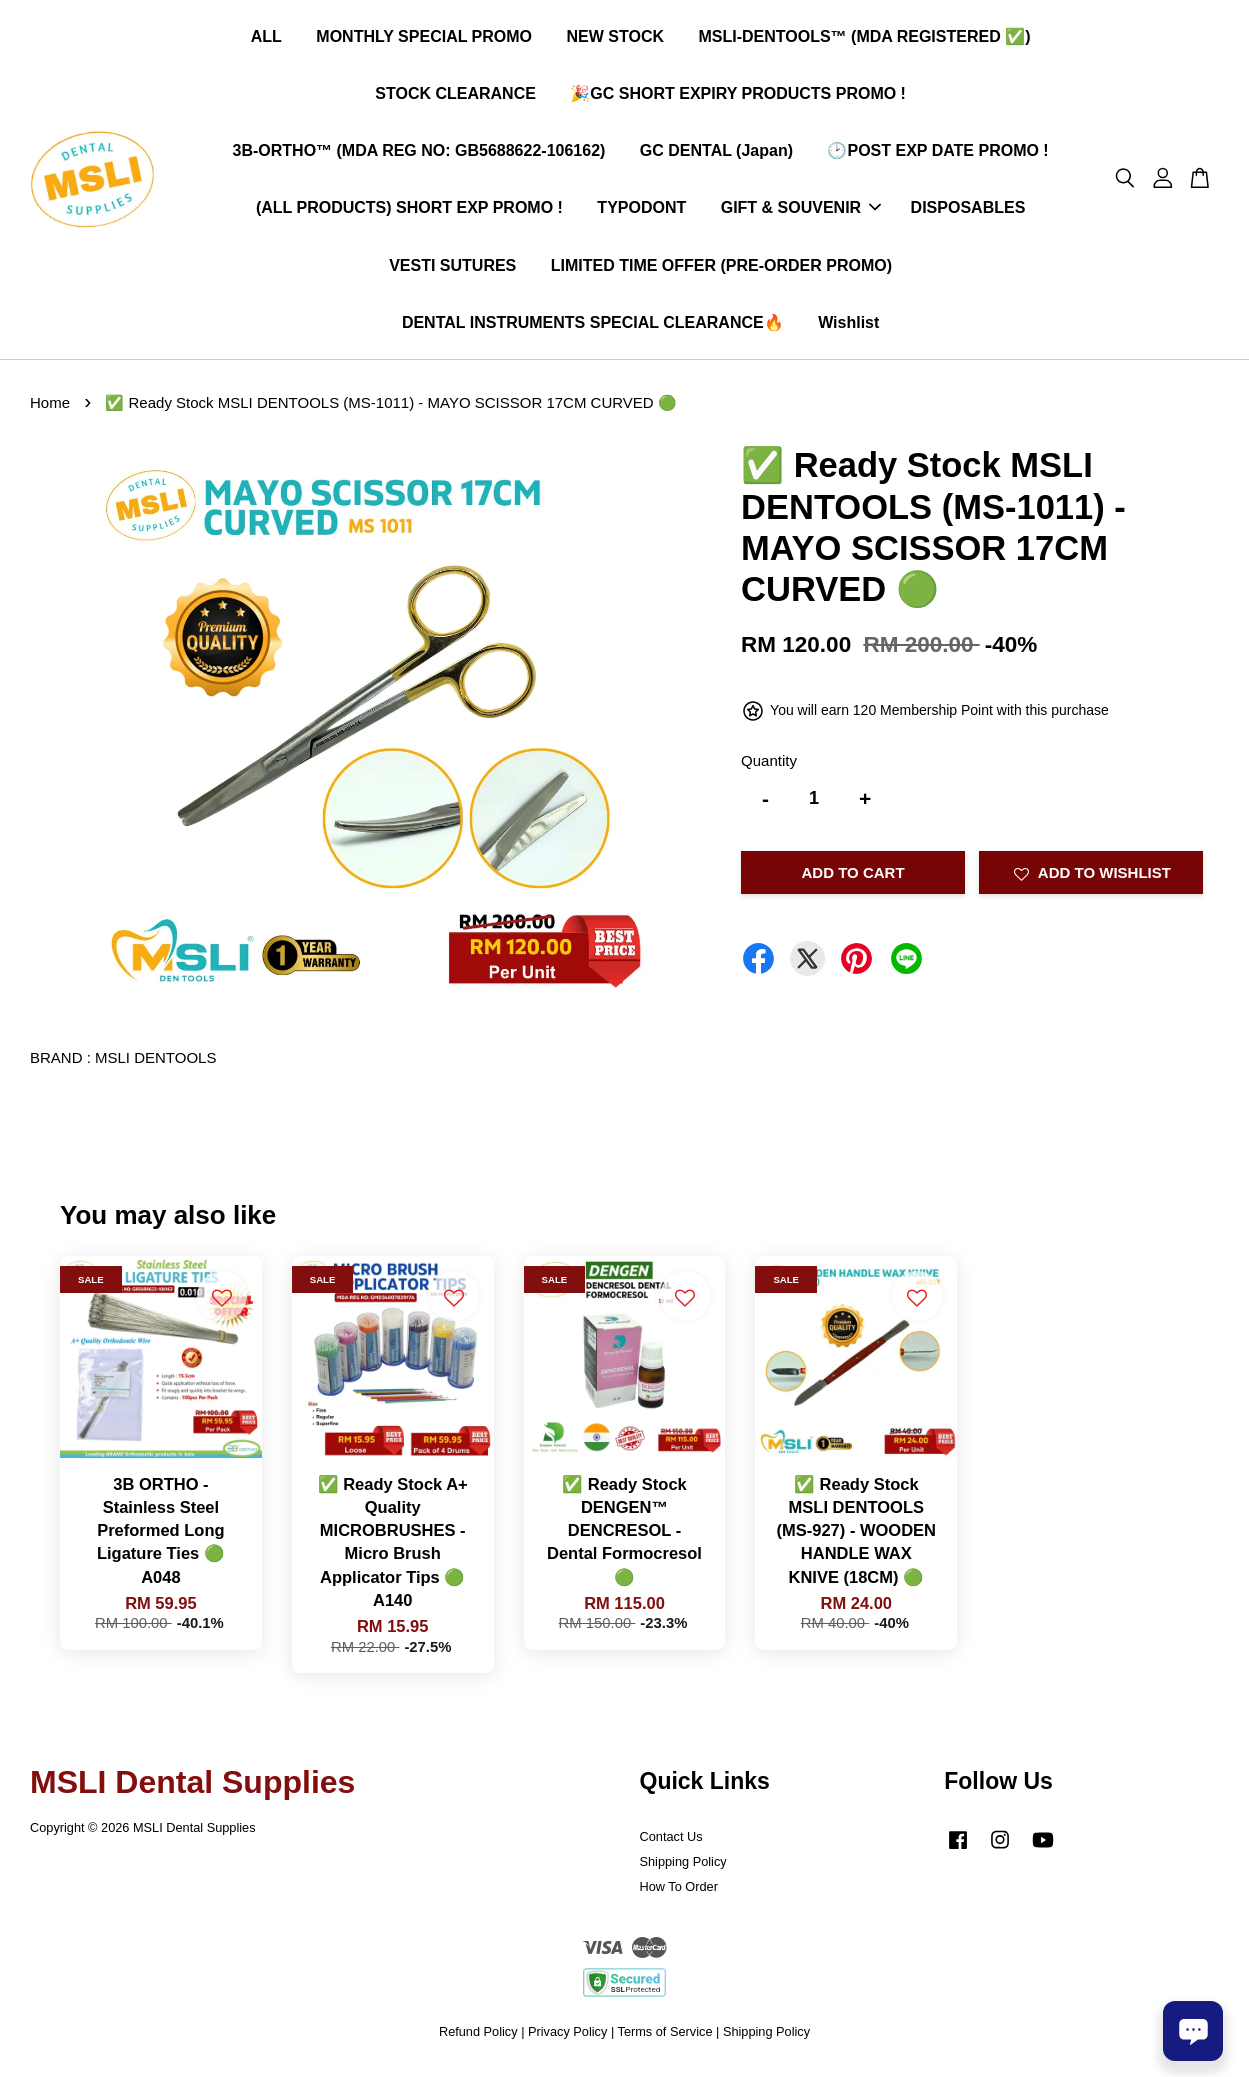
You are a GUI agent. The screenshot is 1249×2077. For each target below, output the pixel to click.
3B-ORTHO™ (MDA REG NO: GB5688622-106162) (419, 152)
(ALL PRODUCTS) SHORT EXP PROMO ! (409, 210)
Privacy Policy (567, 2035)
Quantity (769, 764)
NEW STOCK (615, 38)
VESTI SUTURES (452, 267)
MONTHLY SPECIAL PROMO (424, 38)
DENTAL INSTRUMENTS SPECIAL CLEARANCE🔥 (593, 324)
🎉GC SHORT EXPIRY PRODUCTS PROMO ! (738, 95)
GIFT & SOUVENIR (801, 210)
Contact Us (671, 1841)
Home (50, 406)
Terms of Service (665, 2035)
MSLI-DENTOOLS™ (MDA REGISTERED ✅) (864, 38)
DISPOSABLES (968, 210)
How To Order (679, 1890)
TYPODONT (641, 210)
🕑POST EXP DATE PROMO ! (937, 152)
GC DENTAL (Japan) (716, 152)
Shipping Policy (683, 1865)
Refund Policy (478, 2035)
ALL (266, 38)
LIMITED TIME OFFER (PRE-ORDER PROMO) (721, 267)
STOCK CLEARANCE (455, 95)
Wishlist (848, 324)
